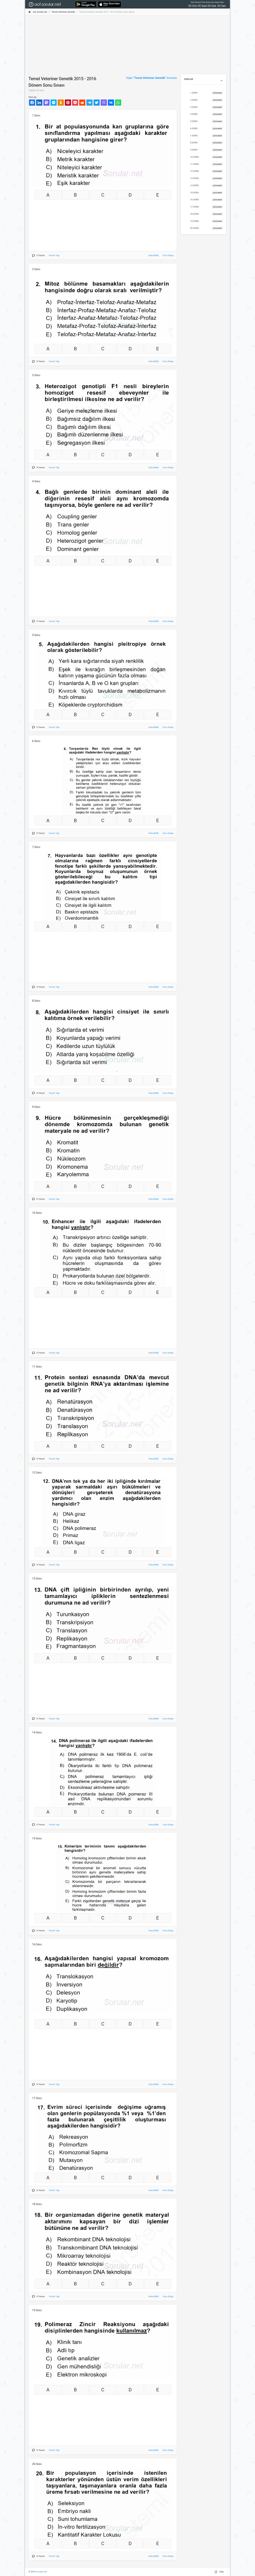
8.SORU (206, 143)
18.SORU (206, 214)
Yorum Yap (54, 255)
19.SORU (206, 221)
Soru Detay (168, 255)
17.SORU (206, 207)
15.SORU (206, 193)
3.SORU (206, 107)
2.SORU (206, 100)
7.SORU (206, 136)
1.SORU (206, 93)
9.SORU (206, 150)
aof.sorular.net (38, 12)
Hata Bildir (153, 255)
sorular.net (41, 2571)
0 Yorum (38, 255)
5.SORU (206, 121)
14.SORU (206, 185)
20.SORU (206, 228)
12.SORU (206, 171)
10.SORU (206, 157)
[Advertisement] (127, 42)
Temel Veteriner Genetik (63, 12)
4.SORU (206, 114)
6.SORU (206, 128)
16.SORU (206, 200)
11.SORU (206, 164)
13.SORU (206, 178)
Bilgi (219, 2571)
